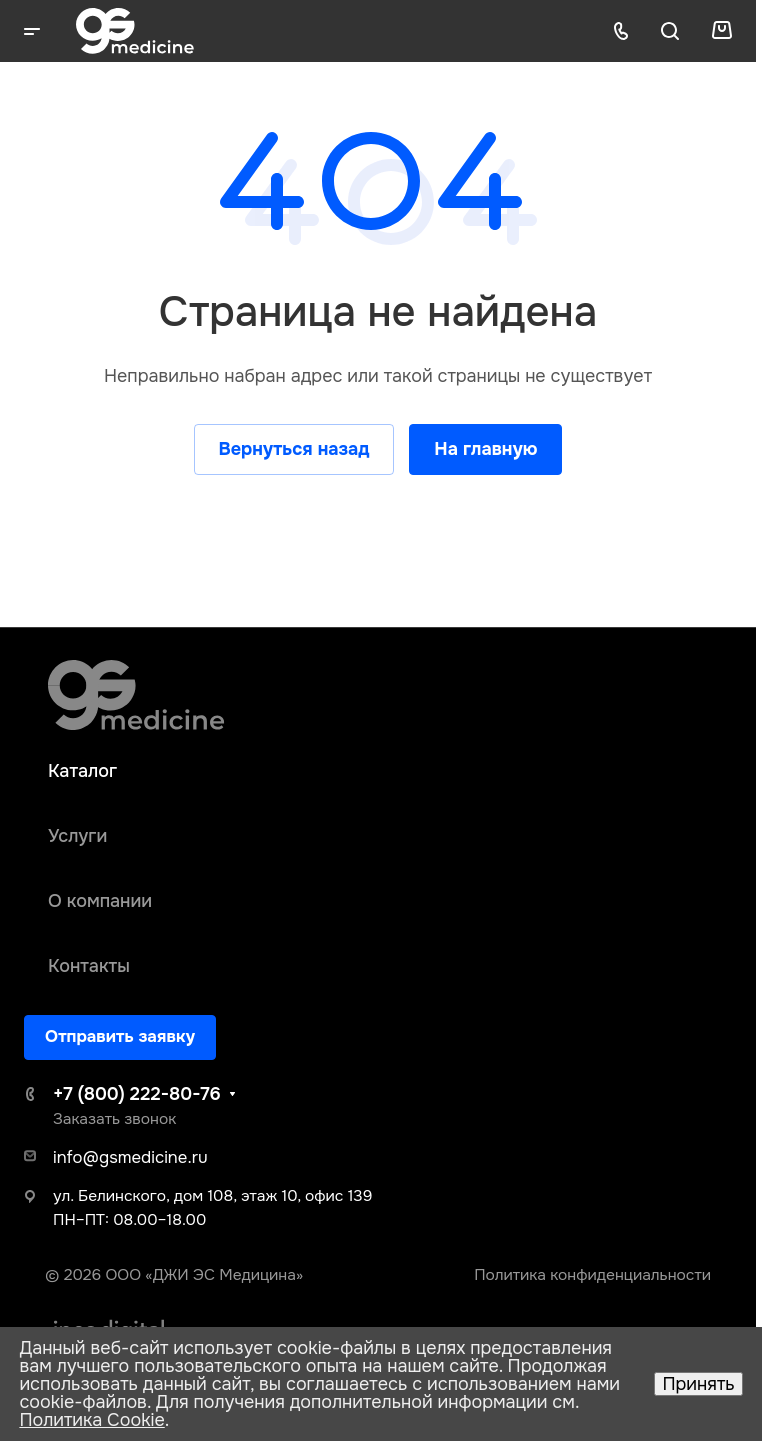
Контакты (89, 966)
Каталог (82, 771)
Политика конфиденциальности (592, 1275)
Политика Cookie (91, 1420)
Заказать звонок (114, 1119)
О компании (100, 901)
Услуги (77, 836)
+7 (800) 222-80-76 (137, 1094)
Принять (698, 1384)
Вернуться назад (294, 449)
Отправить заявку (120, 1036)
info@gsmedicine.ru (130, 1157)
